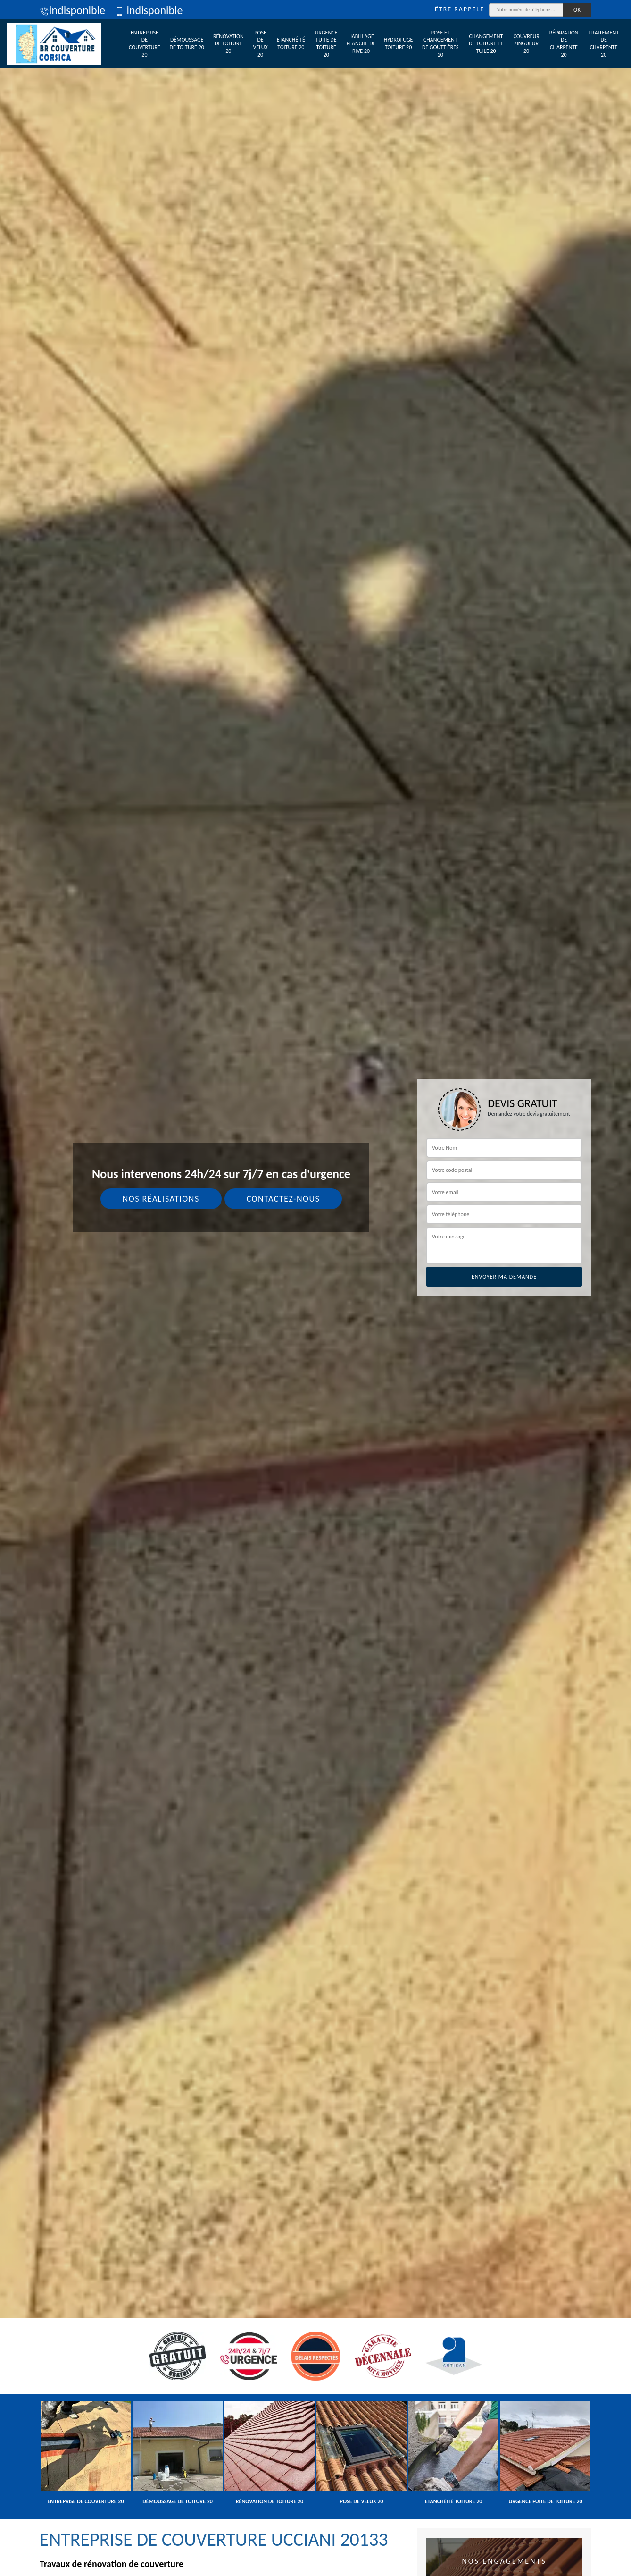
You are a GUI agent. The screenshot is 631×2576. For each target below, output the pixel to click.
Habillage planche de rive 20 (361, 43)
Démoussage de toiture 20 (187, 43)
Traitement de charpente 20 (604, 43)
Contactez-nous (283, 1199)
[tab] (315, 1288)
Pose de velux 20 (260, 43)
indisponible (72, 10)
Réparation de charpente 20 (564, 43)
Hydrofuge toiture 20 (398, 43)
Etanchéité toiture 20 (291, 43)
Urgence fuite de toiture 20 (326, 43)
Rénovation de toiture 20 (228, 43)
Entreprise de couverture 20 (144, 43)
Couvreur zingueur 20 (526, 43)
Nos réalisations (161, 1199)
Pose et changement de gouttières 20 (440, 43)
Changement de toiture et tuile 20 (486, 43)
